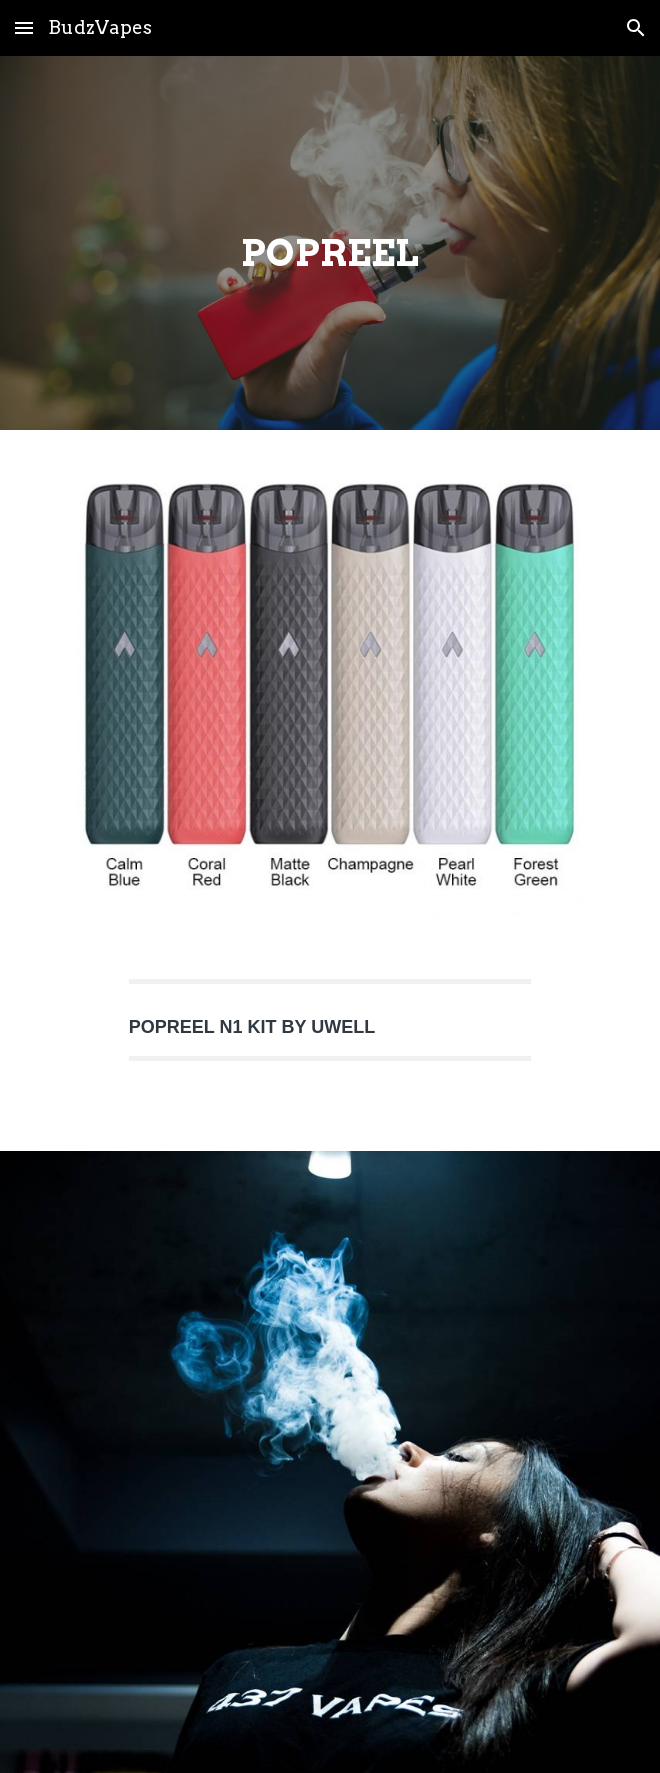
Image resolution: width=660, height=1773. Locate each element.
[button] (24, 27)
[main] (329, 242)
